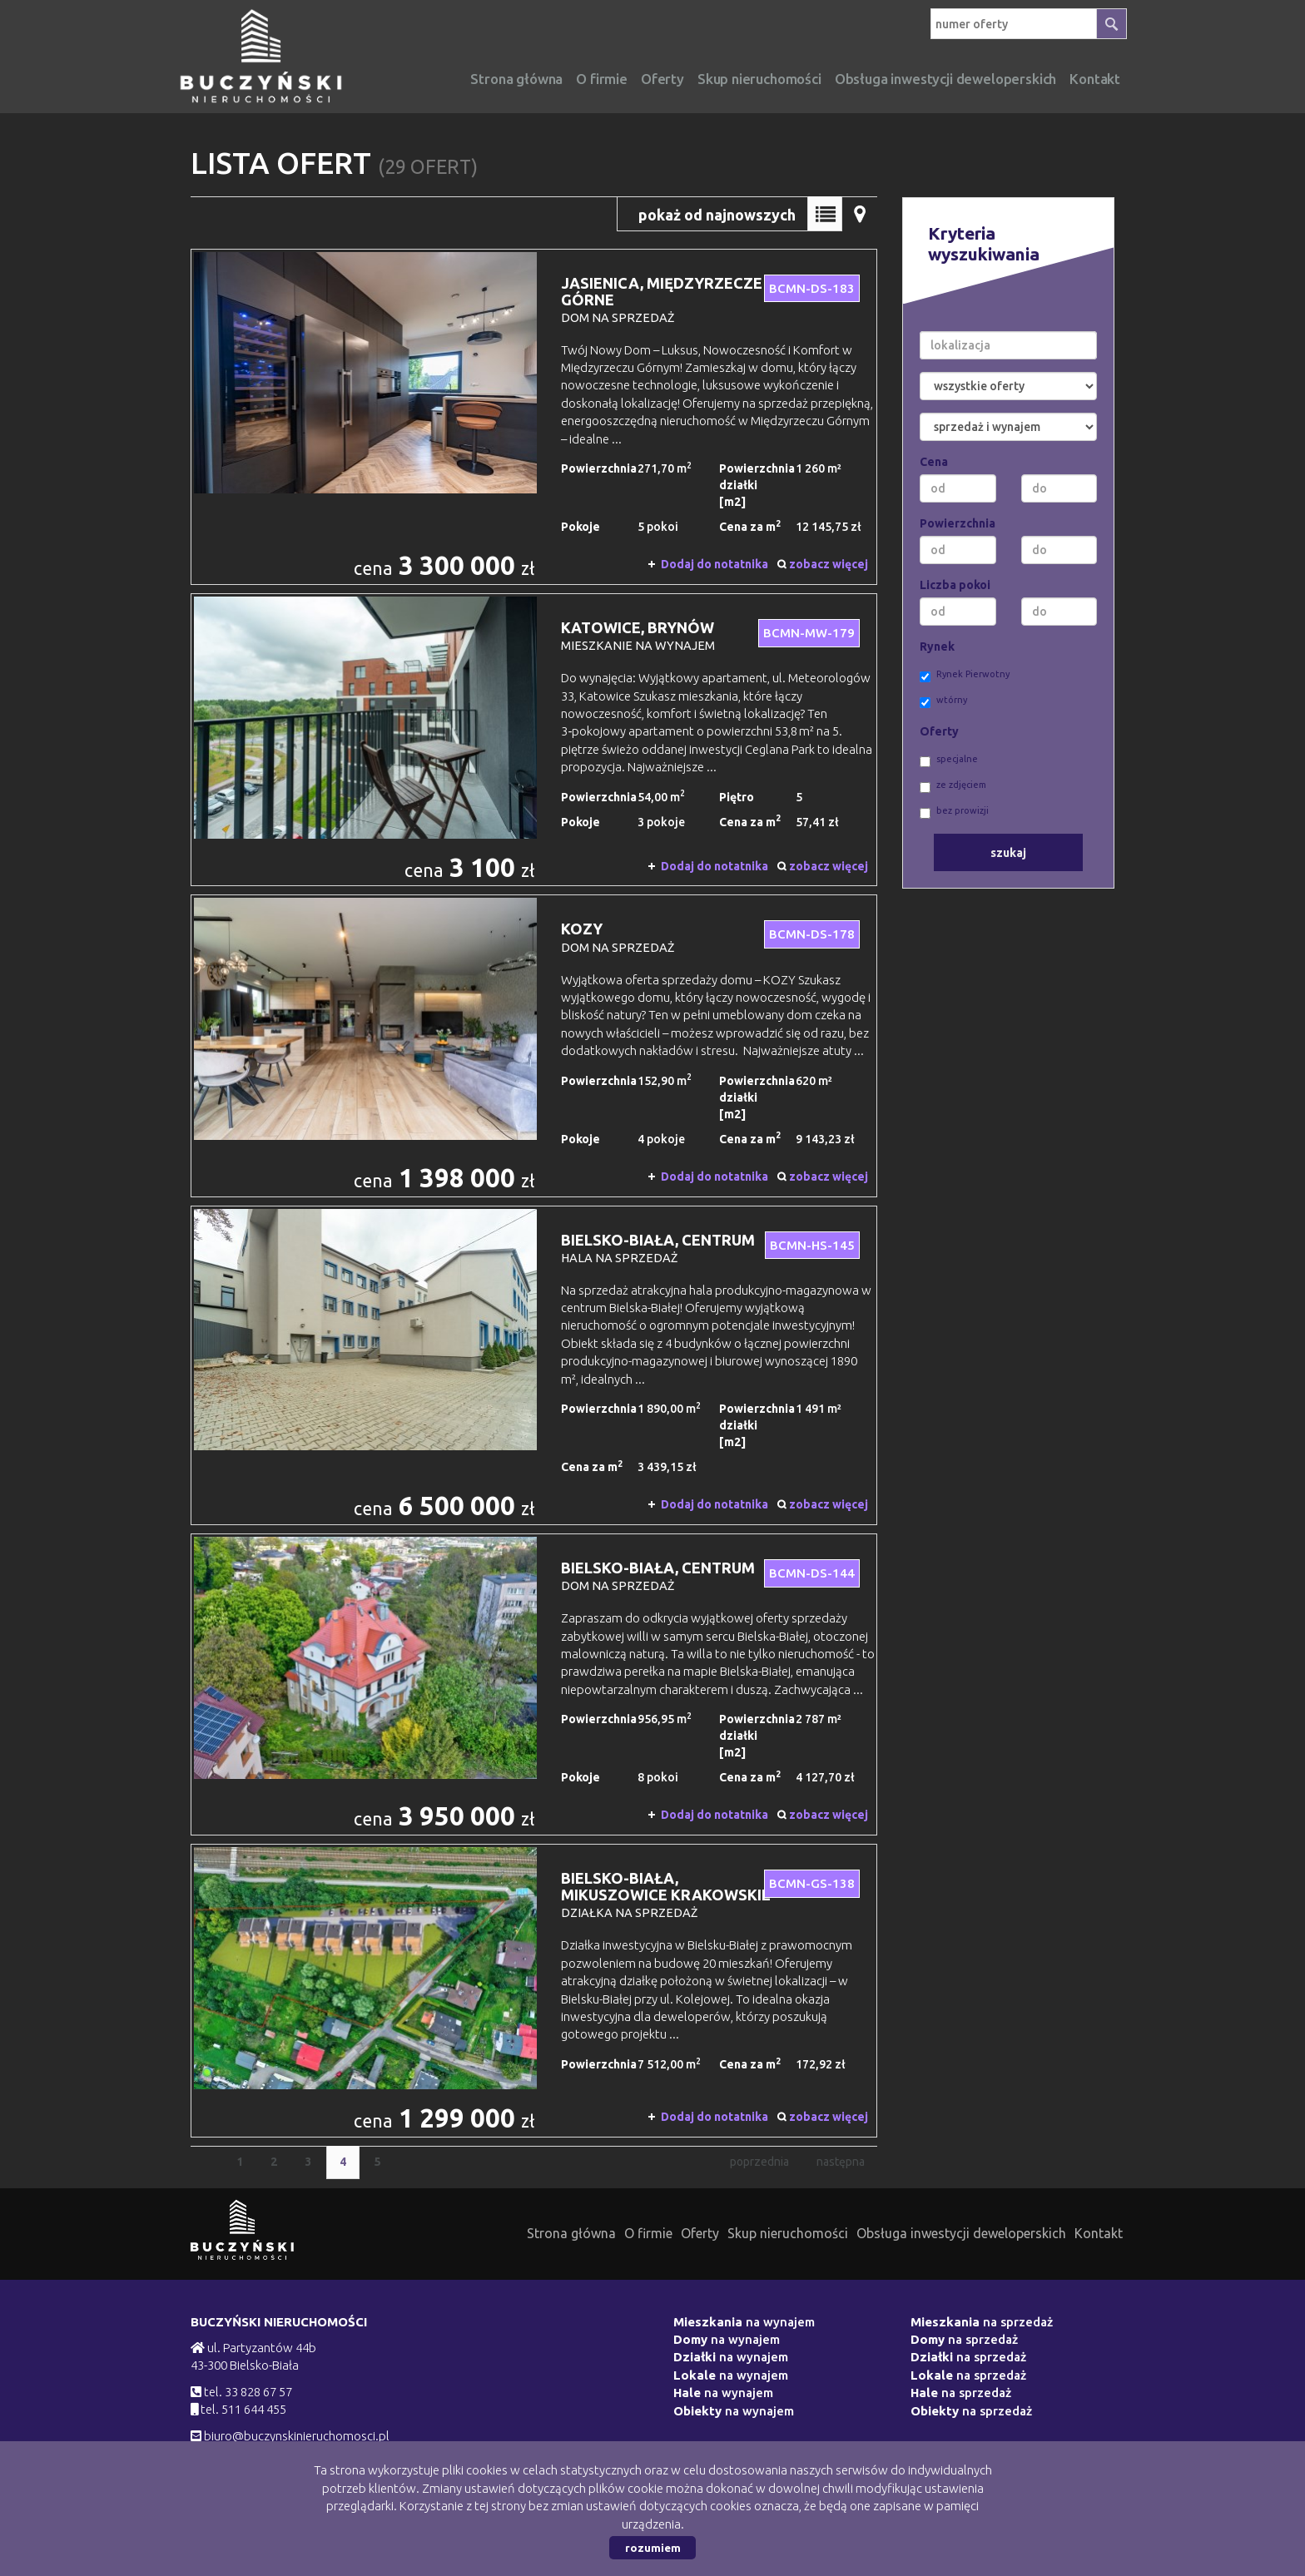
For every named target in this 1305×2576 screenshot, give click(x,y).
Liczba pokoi (955, 585)
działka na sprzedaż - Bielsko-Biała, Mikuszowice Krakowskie (533, 1990)
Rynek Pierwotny (965, 675)
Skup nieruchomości (759, 79)
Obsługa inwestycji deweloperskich (961, 2233)
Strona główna (516, 79)
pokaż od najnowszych (717, 214)
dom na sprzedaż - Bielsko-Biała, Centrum (533, 1684)
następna (840, 2161)
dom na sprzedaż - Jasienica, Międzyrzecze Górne (533, 417)
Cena (934, 461)
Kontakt (1098, 2233)
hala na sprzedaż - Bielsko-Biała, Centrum (533, 1365)
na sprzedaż (982, 2322)
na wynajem (744, 2322)
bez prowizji (954, 812)
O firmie (602, 79)
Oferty (662, 79)
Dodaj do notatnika (714, 564)
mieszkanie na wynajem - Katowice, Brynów (533, 739)
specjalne (949, 760)
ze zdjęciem (953, 786)
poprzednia (759, 2161)
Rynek (937, 646)
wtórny (943, 701)
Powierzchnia (957, 523)
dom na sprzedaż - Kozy (533, 1045)
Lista (824, 213)
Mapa (859, 213)
